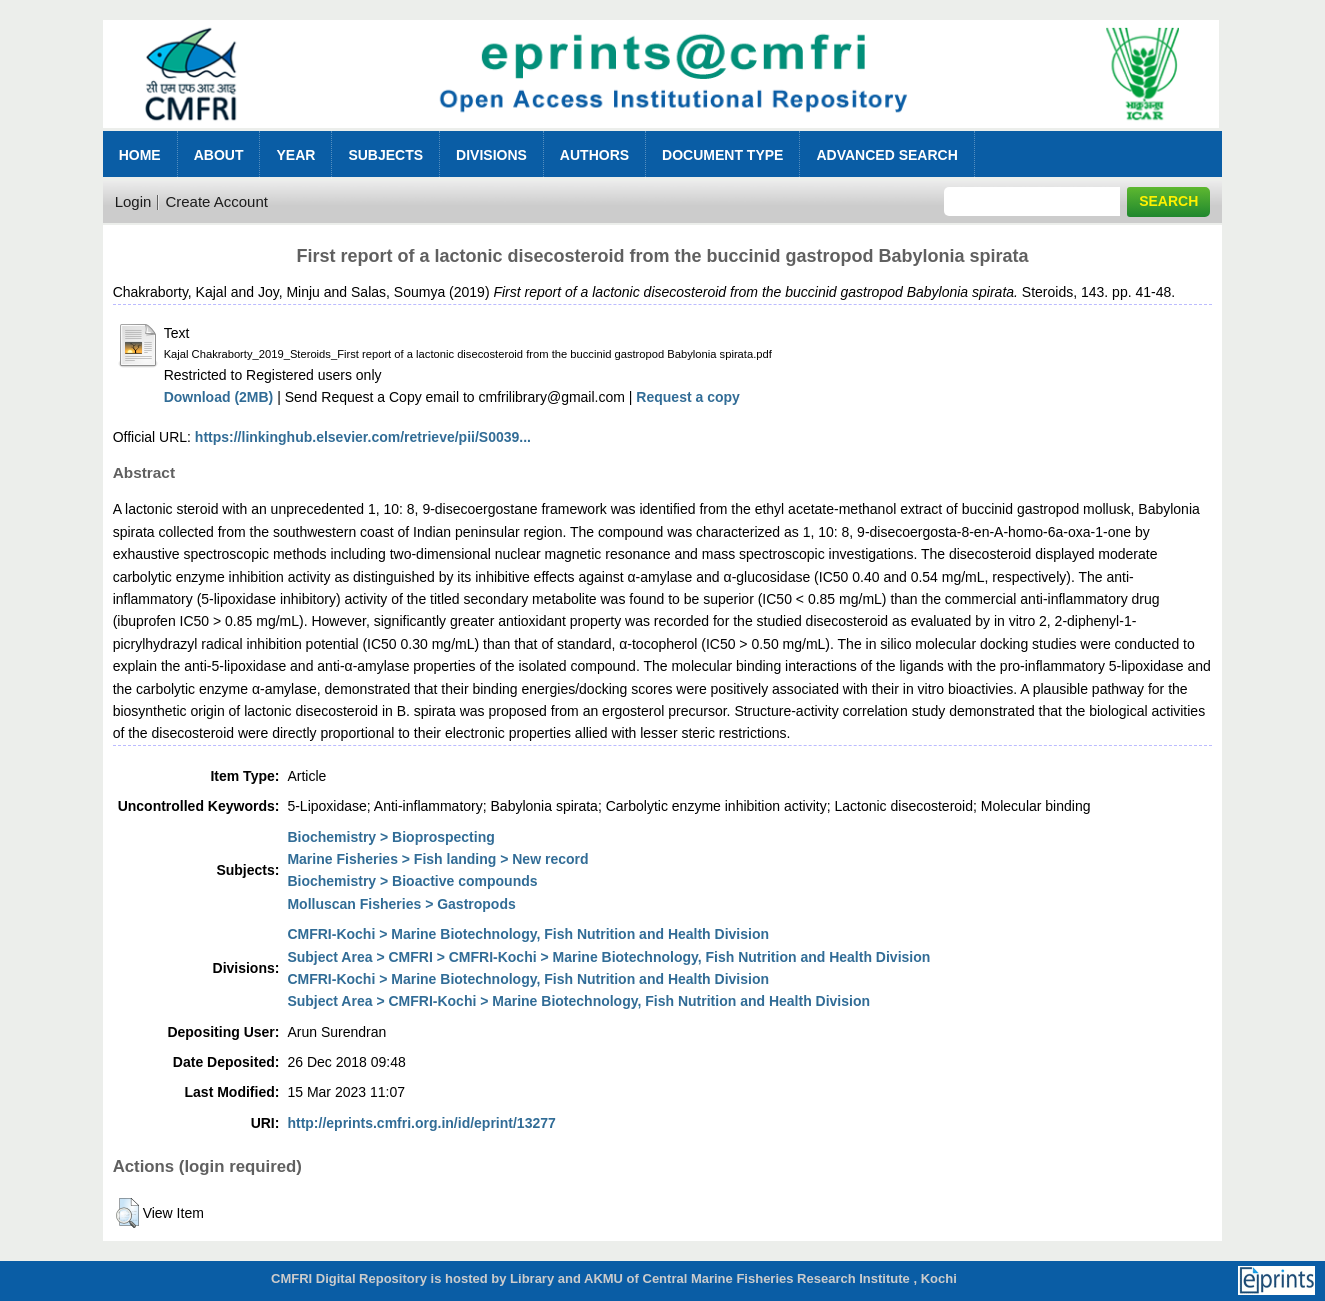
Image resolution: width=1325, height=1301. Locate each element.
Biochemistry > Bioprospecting (390, 837)
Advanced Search (886, 155)
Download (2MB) (219, 397)
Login (133, 201)
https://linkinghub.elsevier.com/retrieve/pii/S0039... (363, 437)
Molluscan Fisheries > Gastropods (401, 904)
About (219, 155)
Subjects (385, 155)
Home (140, 155)
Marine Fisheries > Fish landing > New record (437, 859)
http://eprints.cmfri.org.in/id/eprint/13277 (421, 1123)
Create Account (216, 201)
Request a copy (687, 397)
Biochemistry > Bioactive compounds (412, 881)
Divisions (491, 155)
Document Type (722, 155)
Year (295, 155)
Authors (594, 155)
